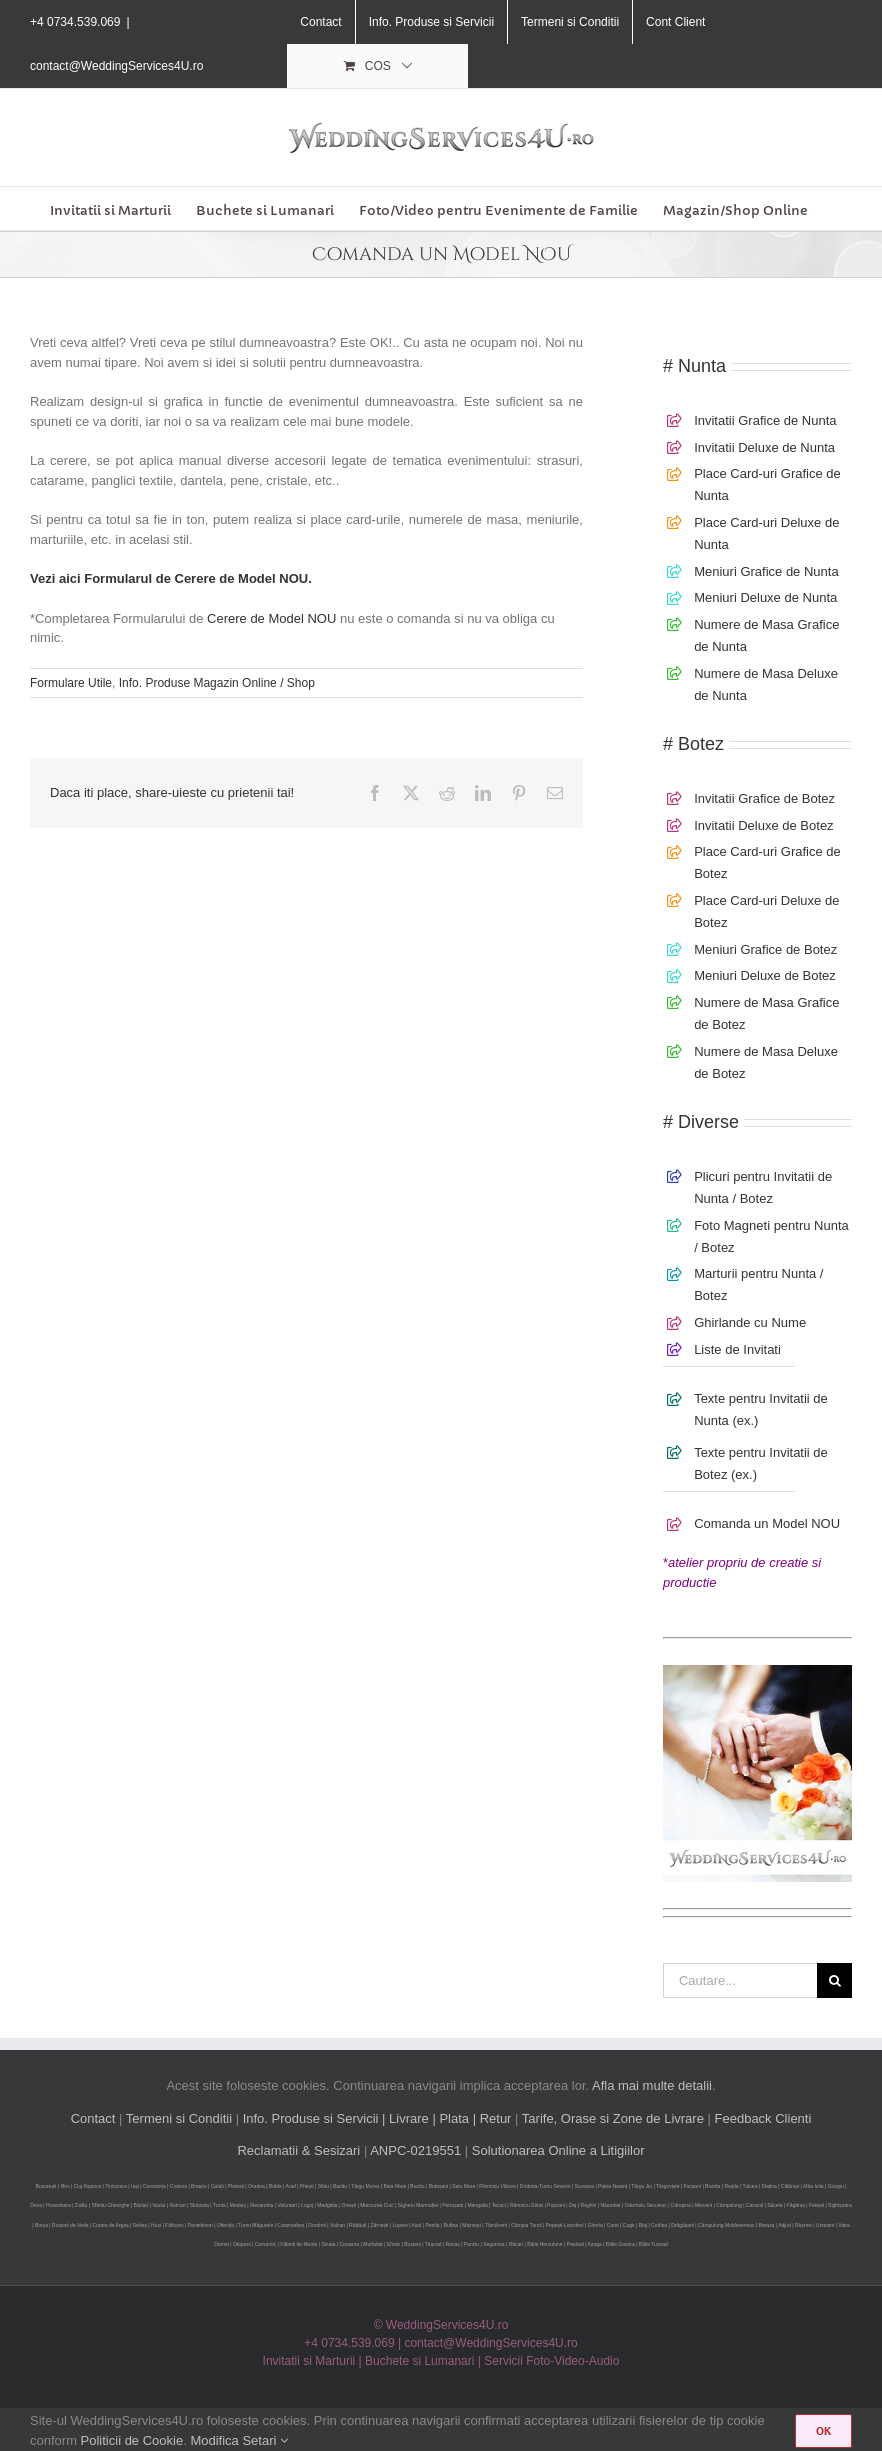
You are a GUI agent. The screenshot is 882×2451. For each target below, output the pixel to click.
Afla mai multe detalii (652, 2085)
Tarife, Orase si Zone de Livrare (613, 2118)
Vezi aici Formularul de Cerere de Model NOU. (171, 578)
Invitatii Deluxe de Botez (763, 825)
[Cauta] (834, 1980)
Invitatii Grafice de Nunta (765, 420)
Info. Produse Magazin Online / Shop (217, 683)
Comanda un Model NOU (767, 1523)
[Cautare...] (740, 1980)
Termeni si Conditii (179, 2118)
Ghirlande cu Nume (750, 1322)
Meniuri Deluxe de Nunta (765, 597)
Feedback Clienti (763, 2118)
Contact (93, 2118)
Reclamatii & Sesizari (298, 2150)
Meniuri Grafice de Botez (765, 949)
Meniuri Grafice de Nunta (766, 571)
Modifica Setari (239, 2440)
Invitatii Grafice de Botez (764, 798)
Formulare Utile (71, 683)
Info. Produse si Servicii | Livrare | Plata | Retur (377, 2118)
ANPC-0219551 (415, 2150)
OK (823, 2430)
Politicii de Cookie (132, 2440)
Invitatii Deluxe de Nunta (764, 447)
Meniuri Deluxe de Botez (765, 975)
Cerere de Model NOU (271, 618)
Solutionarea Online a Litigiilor (558, 2150)
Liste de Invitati (737, 1349)
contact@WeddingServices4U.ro (116, 66)
